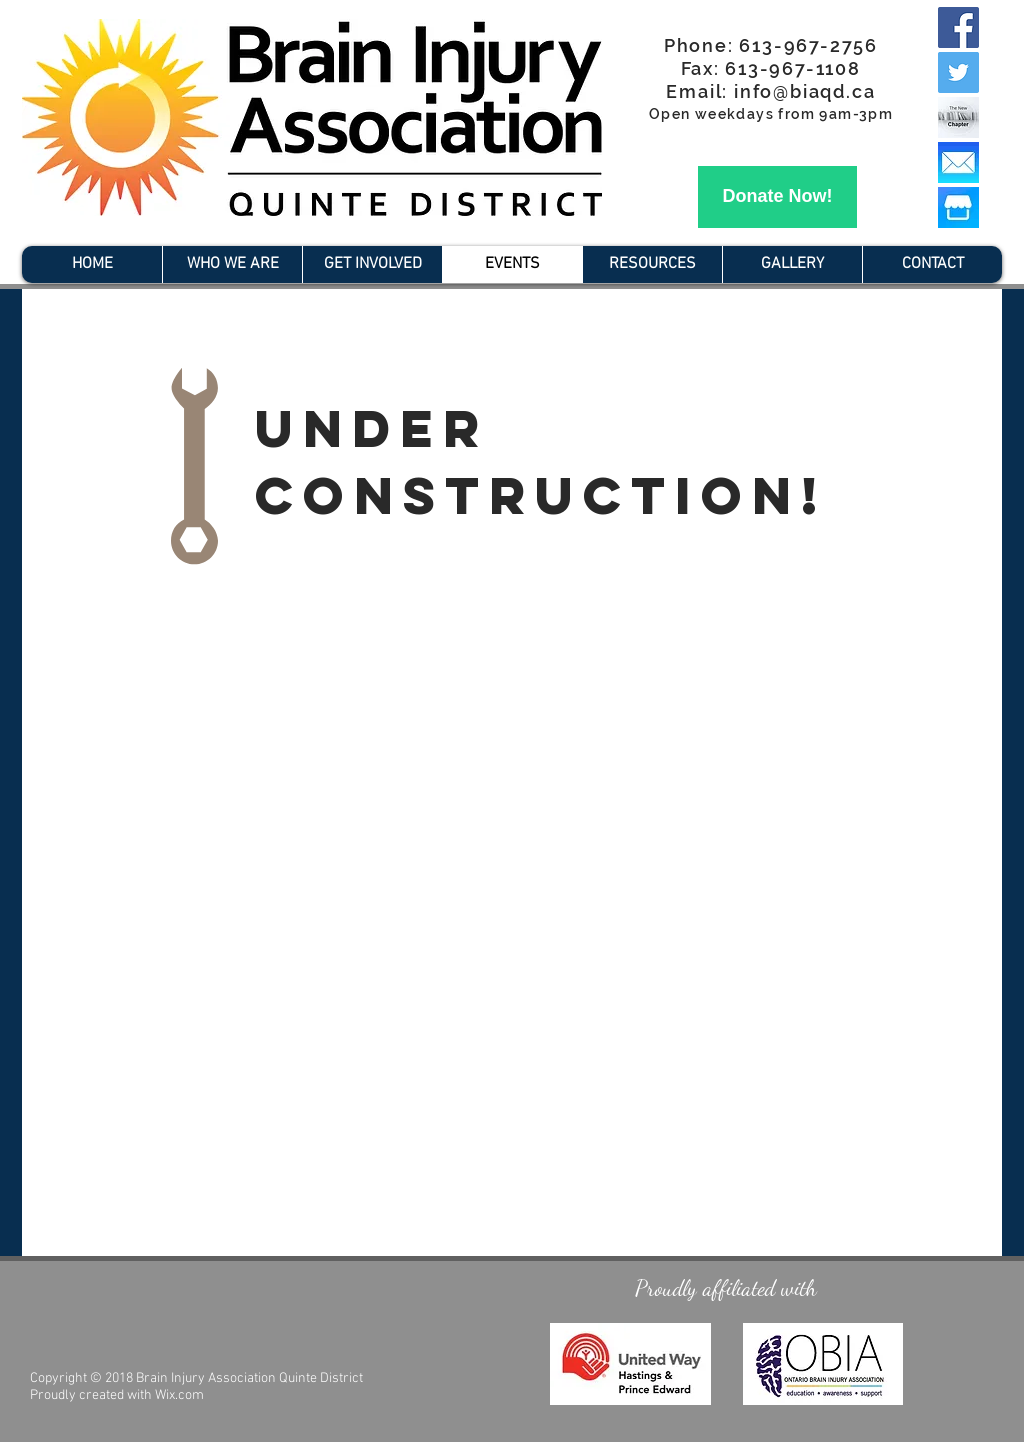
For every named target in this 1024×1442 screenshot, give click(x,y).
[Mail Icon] (958, 162)
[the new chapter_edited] (958, 117)
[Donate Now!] (777, 197)
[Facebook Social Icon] (958, 27)
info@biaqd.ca (804, 91)
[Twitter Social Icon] (958, 72)
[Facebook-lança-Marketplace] (958, 207)
